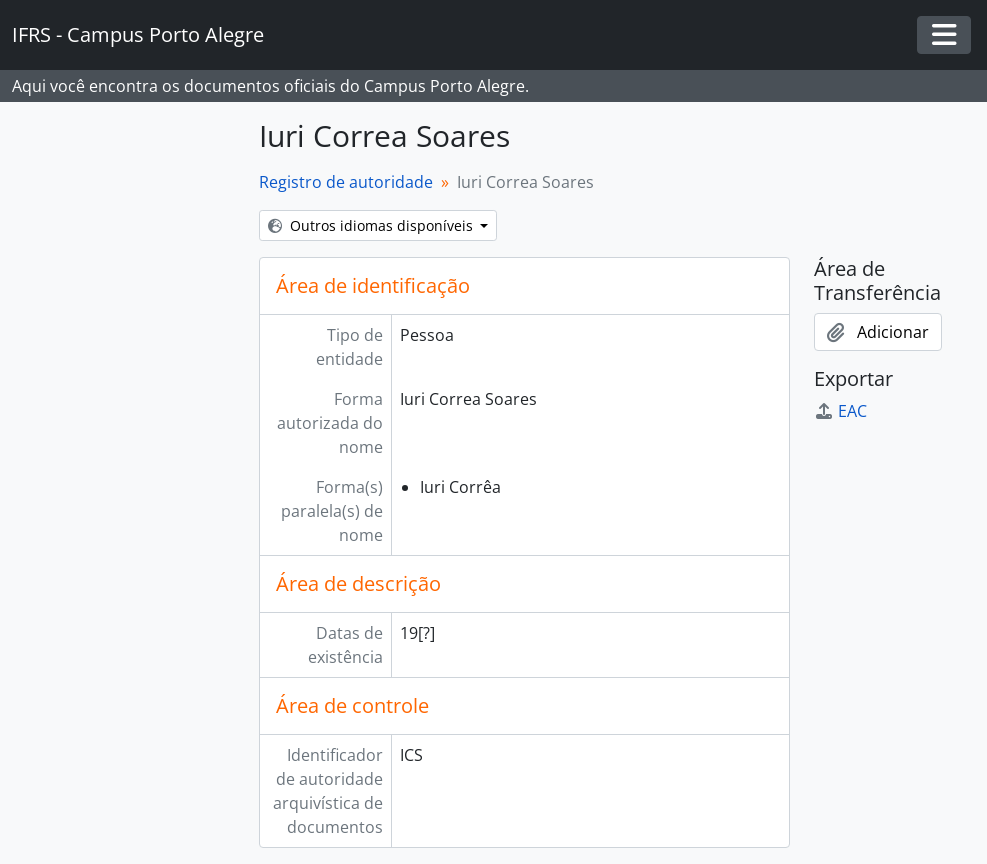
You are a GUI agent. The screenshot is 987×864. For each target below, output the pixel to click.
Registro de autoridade (346, 182)
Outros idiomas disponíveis (372, 225)
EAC (840, 411)
